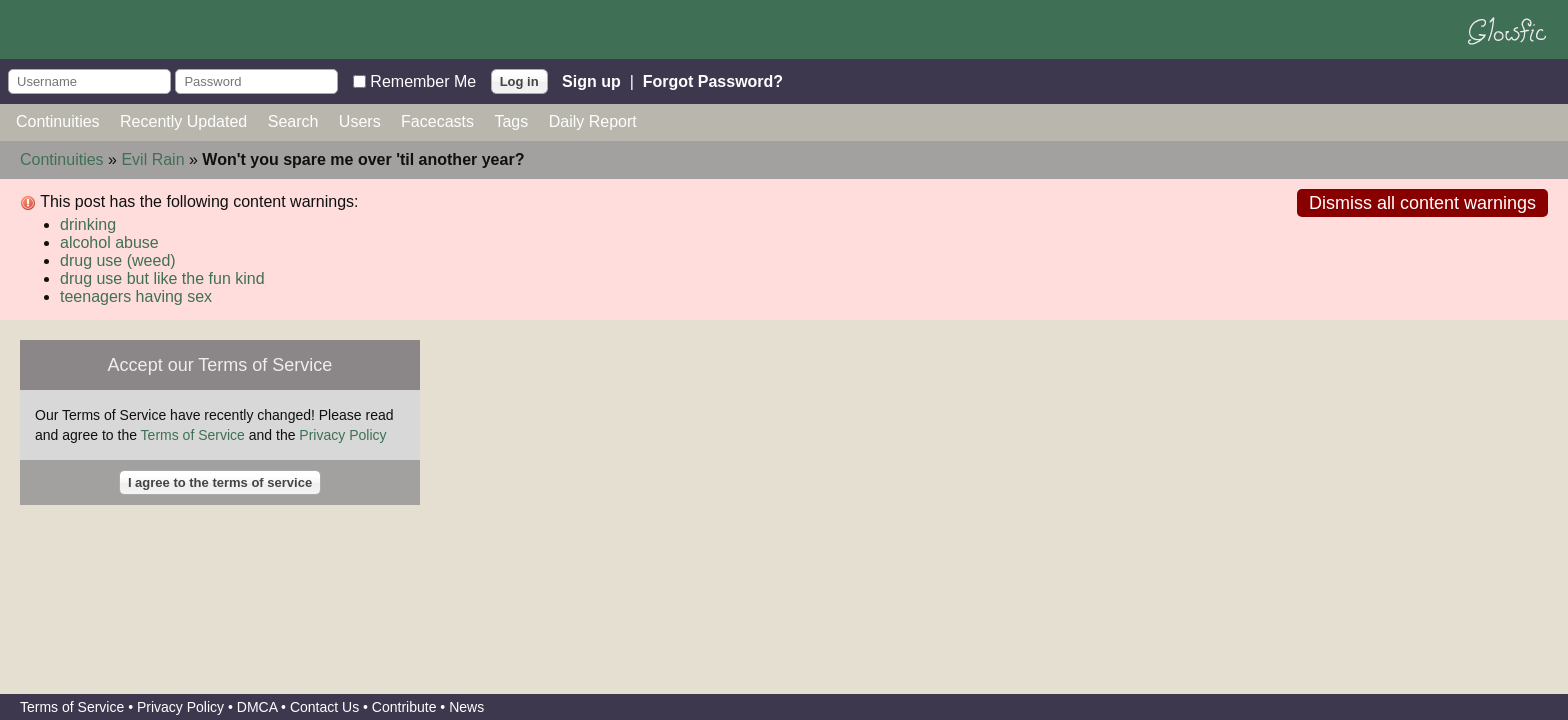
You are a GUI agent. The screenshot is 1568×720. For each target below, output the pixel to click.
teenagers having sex (136, 296)
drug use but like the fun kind (162, 278)
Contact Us (324, 707)
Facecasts (437, 121)
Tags (511, 121)
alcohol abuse (109, 242)
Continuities (58, 121)
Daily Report (593, 121)
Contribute (404, 707)
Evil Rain (152, 159)
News (466, 707)
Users (360, 121)
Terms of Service (193, 435)
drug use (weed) (118, 260)
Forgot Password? (713, 80)
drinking (88, 224)
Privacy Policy (342, 435)
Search (293, 121)
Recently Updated (183, 121)
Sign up (591, 80)
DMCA (257, 707)
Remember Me (423, 80)
